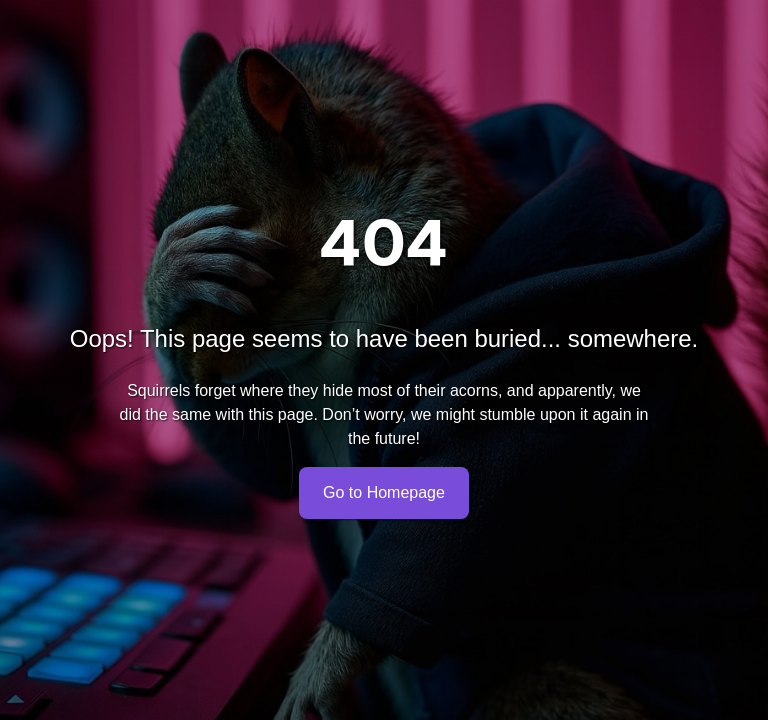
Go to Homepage (384, 493)
